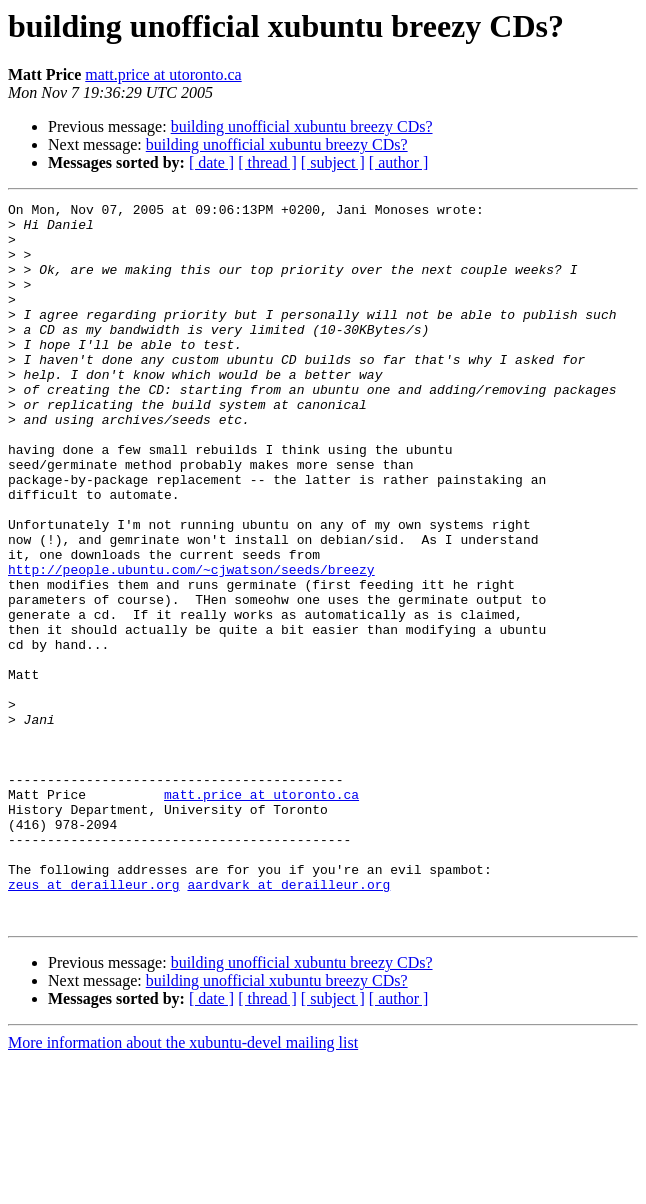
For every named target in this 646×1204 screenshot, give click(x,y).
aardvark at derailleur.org (288, 1022)
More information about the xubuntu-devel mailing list (183, 1186)
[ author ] (399, 162)
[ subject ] (333, 162)
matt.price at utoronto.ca (163, 74)
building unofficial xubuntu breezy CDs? (302, 126)
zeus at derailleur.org (94, 1022)
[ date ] (211, 162)
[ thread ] (267, 162)
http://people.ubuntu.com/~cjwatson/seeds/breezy (191, 644)
